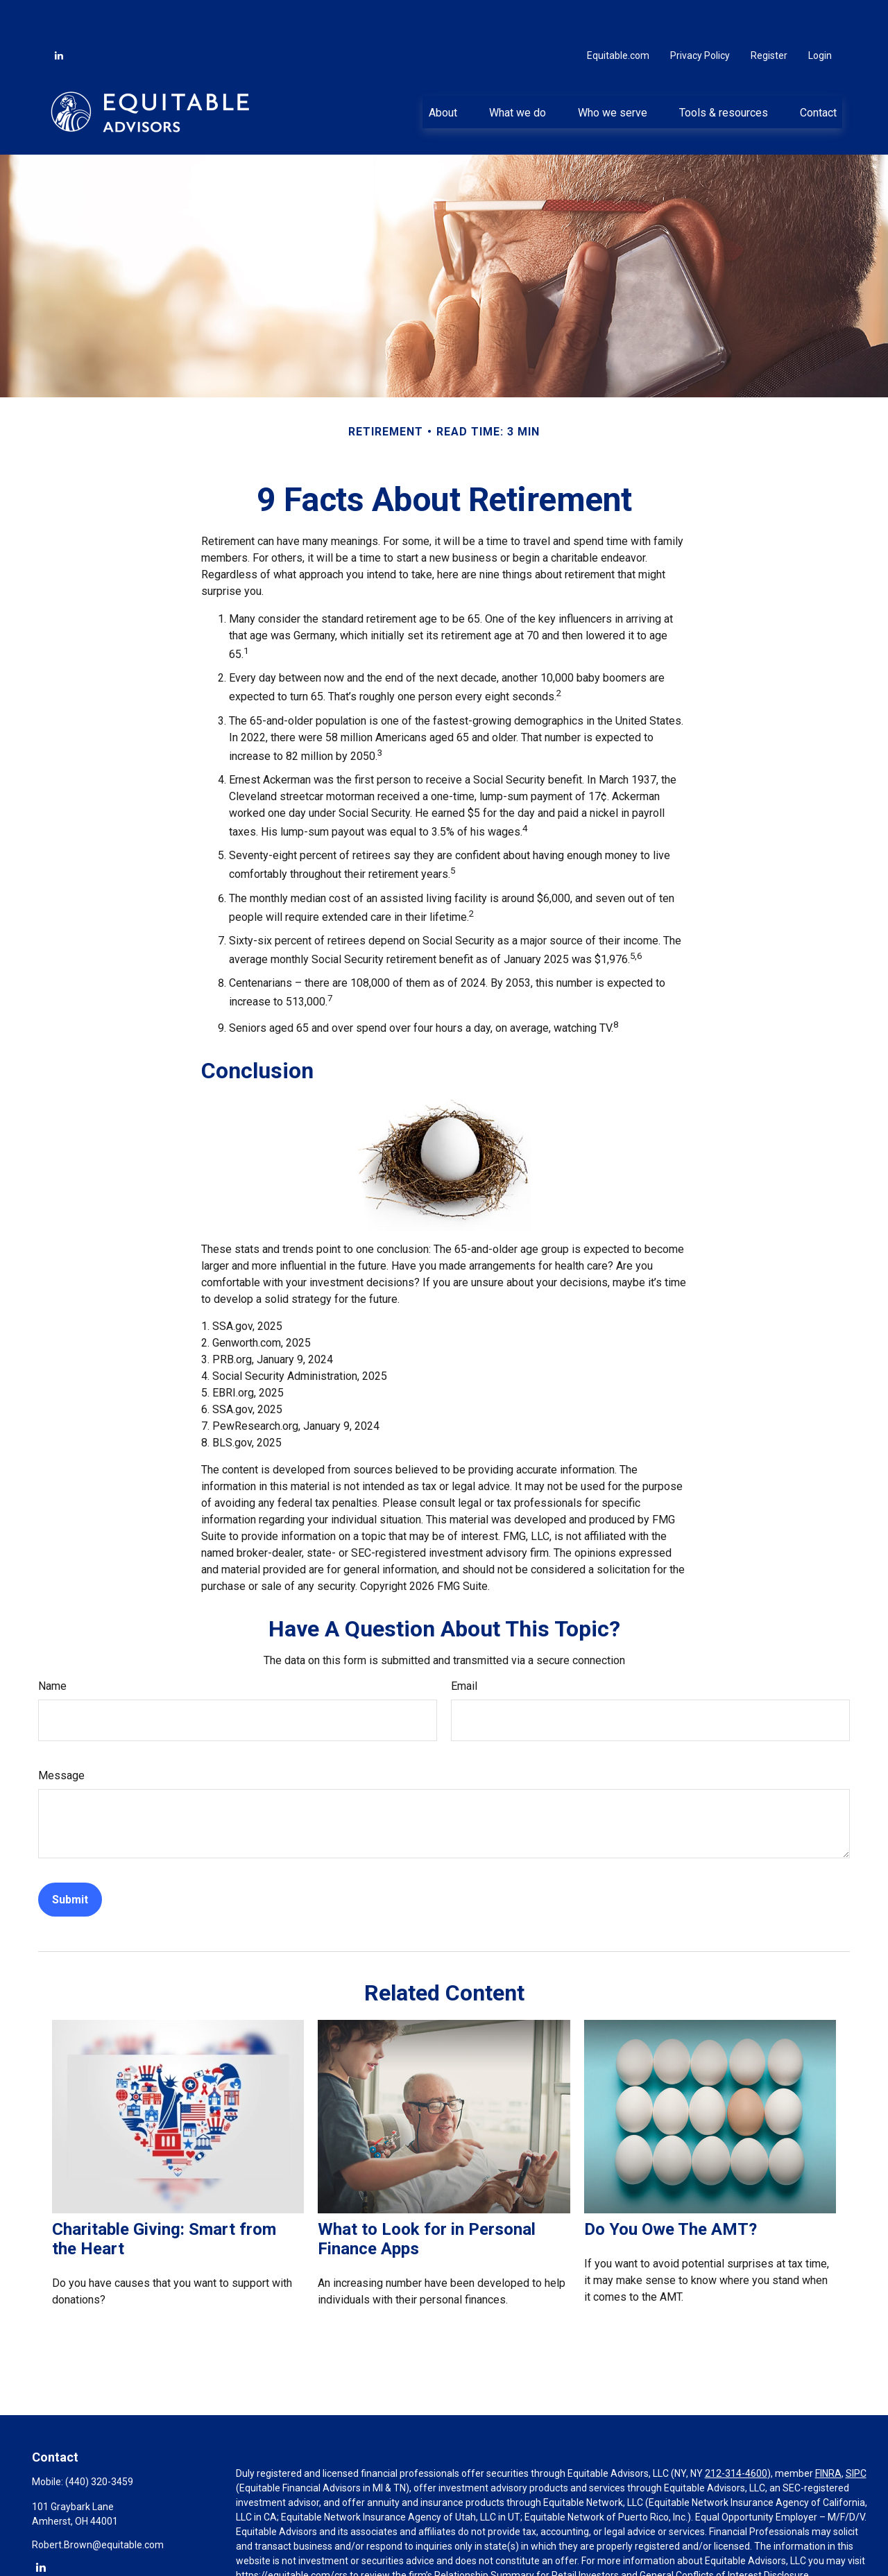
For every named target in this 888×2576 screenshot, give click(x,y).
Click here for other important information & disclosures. (358, 2559)
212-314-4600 (736, 2431)
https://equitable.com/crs (292, 2533)
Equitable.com (618, 13)
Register (769, 13)
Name (52, 1644)
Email (464, 1644)
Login (820, 13)
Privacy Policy (700, 13)
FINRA (828, 2431)
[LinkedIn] (59, 14)
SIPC (856, 2431)
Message (61, 1733)
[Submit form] (70, 1858)
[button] (442, 70)
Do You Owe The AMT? (670, 2187)
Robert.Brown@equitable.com (98, 2503)
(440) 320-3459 (99, 2440)
